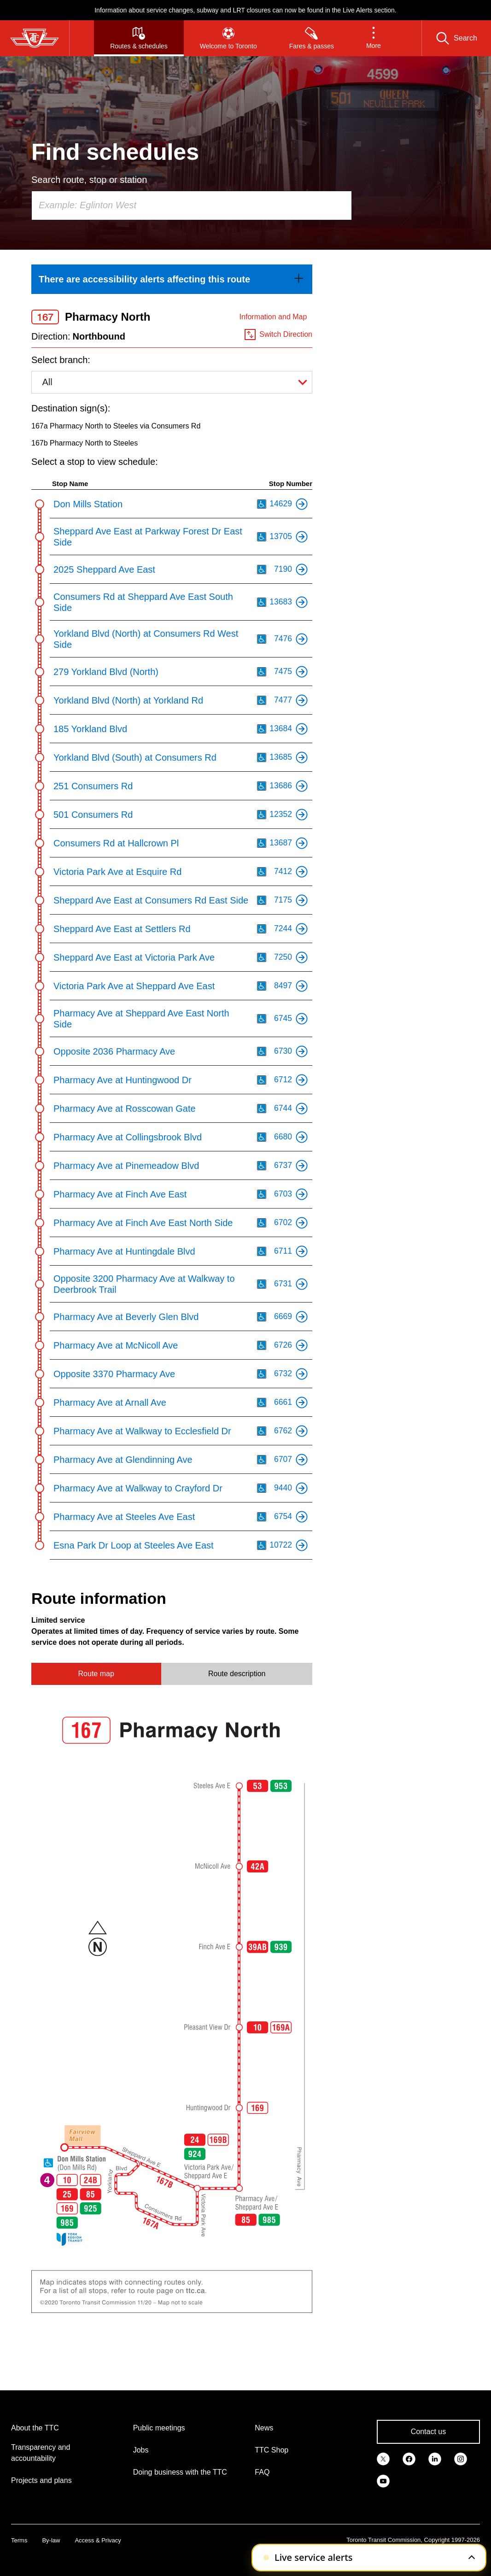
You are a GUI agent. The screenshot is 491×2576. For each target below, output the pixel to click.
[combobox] (191, 205)
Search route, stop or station (89, 180)
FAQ (262, 2472)
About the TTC (35, 2428)
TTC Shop (271, 2450)
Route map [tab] (96, 1674)
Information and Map (273, 317)
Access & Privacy (98, 2540)
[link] (171, 279)
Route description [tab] (237, 1674)
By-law (51, 2540)
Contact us (428, 2431)
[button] (373, 38)
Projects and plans (41, 2480)
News (264, 2428)
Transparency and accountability (40, 2452)
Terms (19, 2540)
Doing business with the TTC (180, 2472)
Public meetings (159, 2428)
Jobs (141, 2450)
